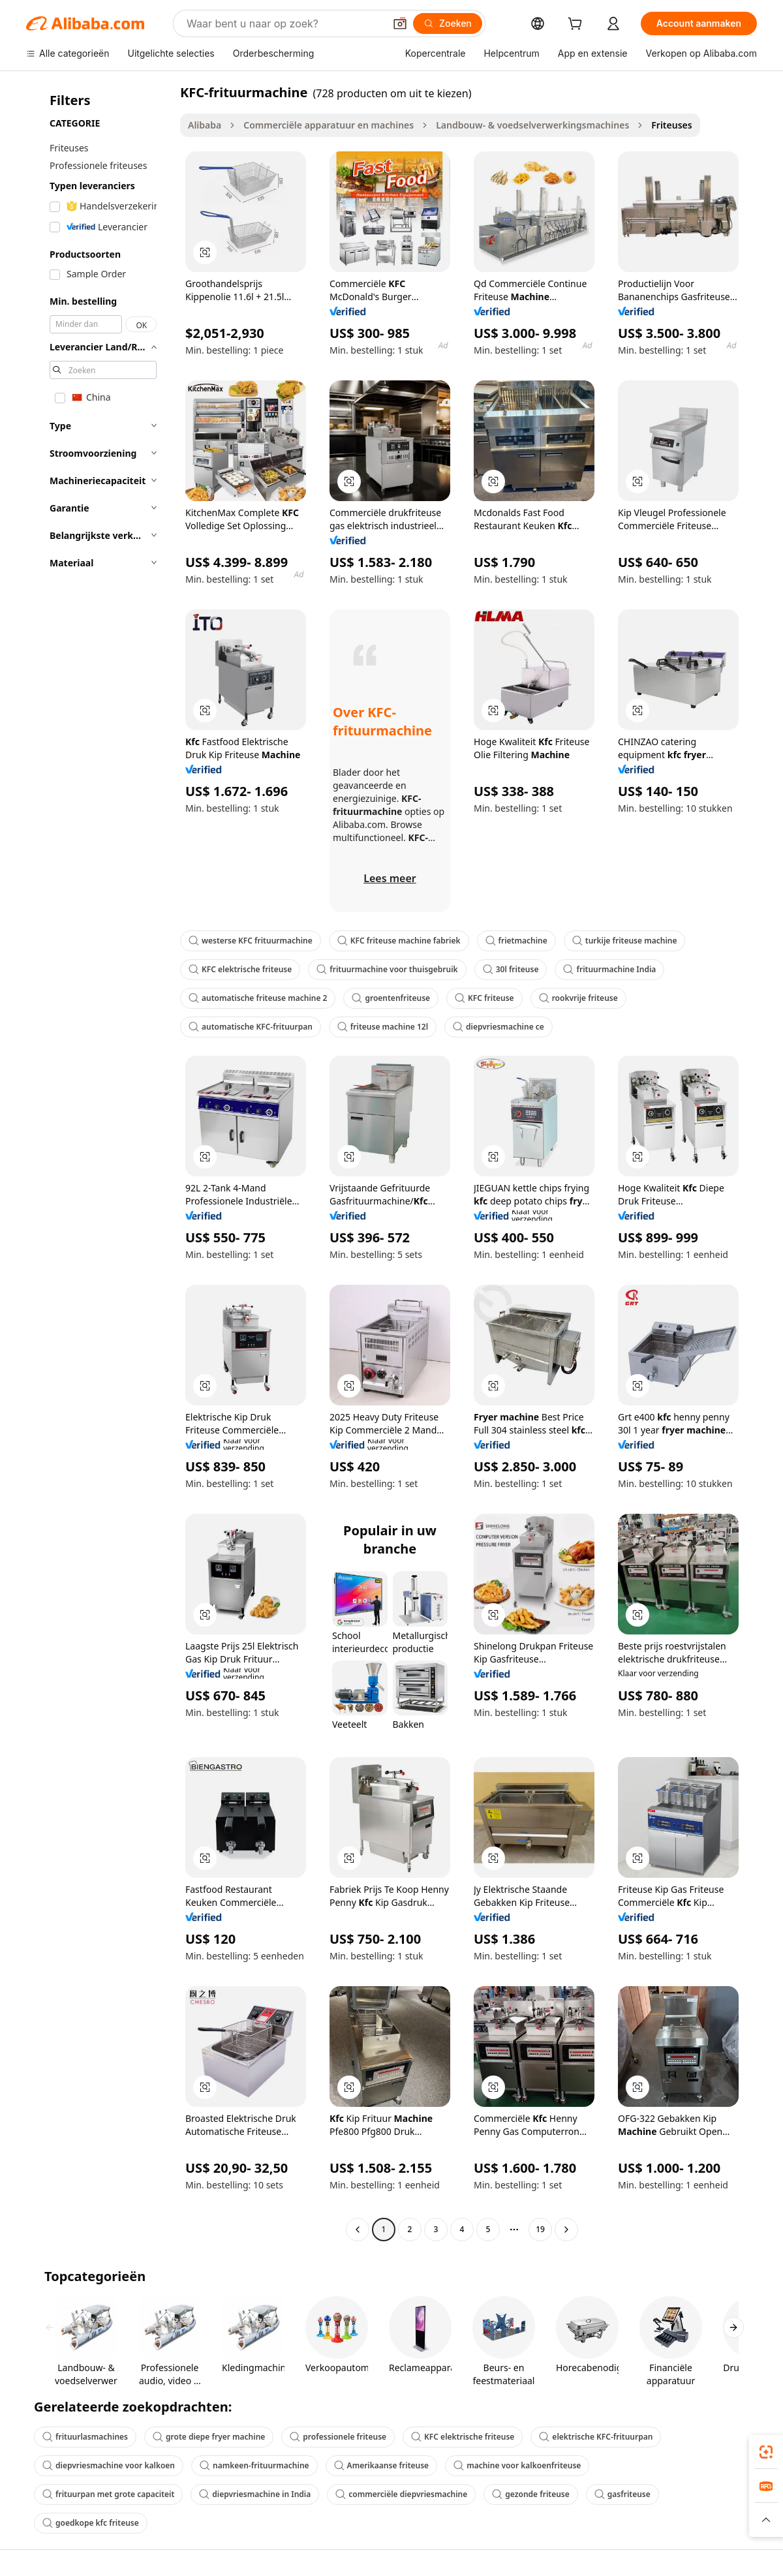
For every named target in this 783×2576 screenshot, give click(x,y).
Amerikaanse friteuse (381, 2465)
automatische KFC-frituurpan (251, 1026)
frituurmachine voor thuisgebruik (386, 969)
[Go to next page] (566, 2229)
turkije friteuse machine (624, 940)
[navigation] (99, 1162)
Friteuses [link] (671, 125)
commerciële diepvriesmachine (401, 2494)
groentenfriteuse (391, 998)
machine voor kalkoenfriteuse (517, 2465)
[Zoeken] (447, 23)
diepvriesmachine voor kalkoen (108, 2465)
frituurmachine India (609, 969)
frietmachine (516, 940)
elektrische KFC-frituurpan (595, 2436)
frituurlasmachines (85, 2436)
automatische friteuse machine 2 (258, 998)
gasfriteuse (622, 2494)
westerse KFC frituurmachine (251, 940)
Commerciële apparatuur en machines (328, 125)
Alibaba (204, 125)
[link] (766, 2452)
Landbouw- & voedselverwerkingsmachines (532, 125)
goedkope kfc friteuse (90, 2522)
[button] (400, 23)
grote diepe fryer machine (209, 2436)
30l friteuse (511, 969)
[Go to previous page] (357, 2229)
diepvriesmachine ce (498, 1026)
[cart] (577, 25)
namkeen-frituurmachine (254, 2465)
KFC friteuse (484, 998)
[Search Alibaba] (284, 23)
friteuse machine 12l (382, 1026)
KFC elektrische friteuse (240, 969)
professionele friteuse (338, 2436)
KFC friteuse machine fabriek (399, 940)
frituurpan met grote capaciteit (108, 2494)
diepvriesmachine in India (255, 2494)
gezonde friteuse (530, 2494)
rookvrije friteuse (578, 998)
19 (540, 2229)
